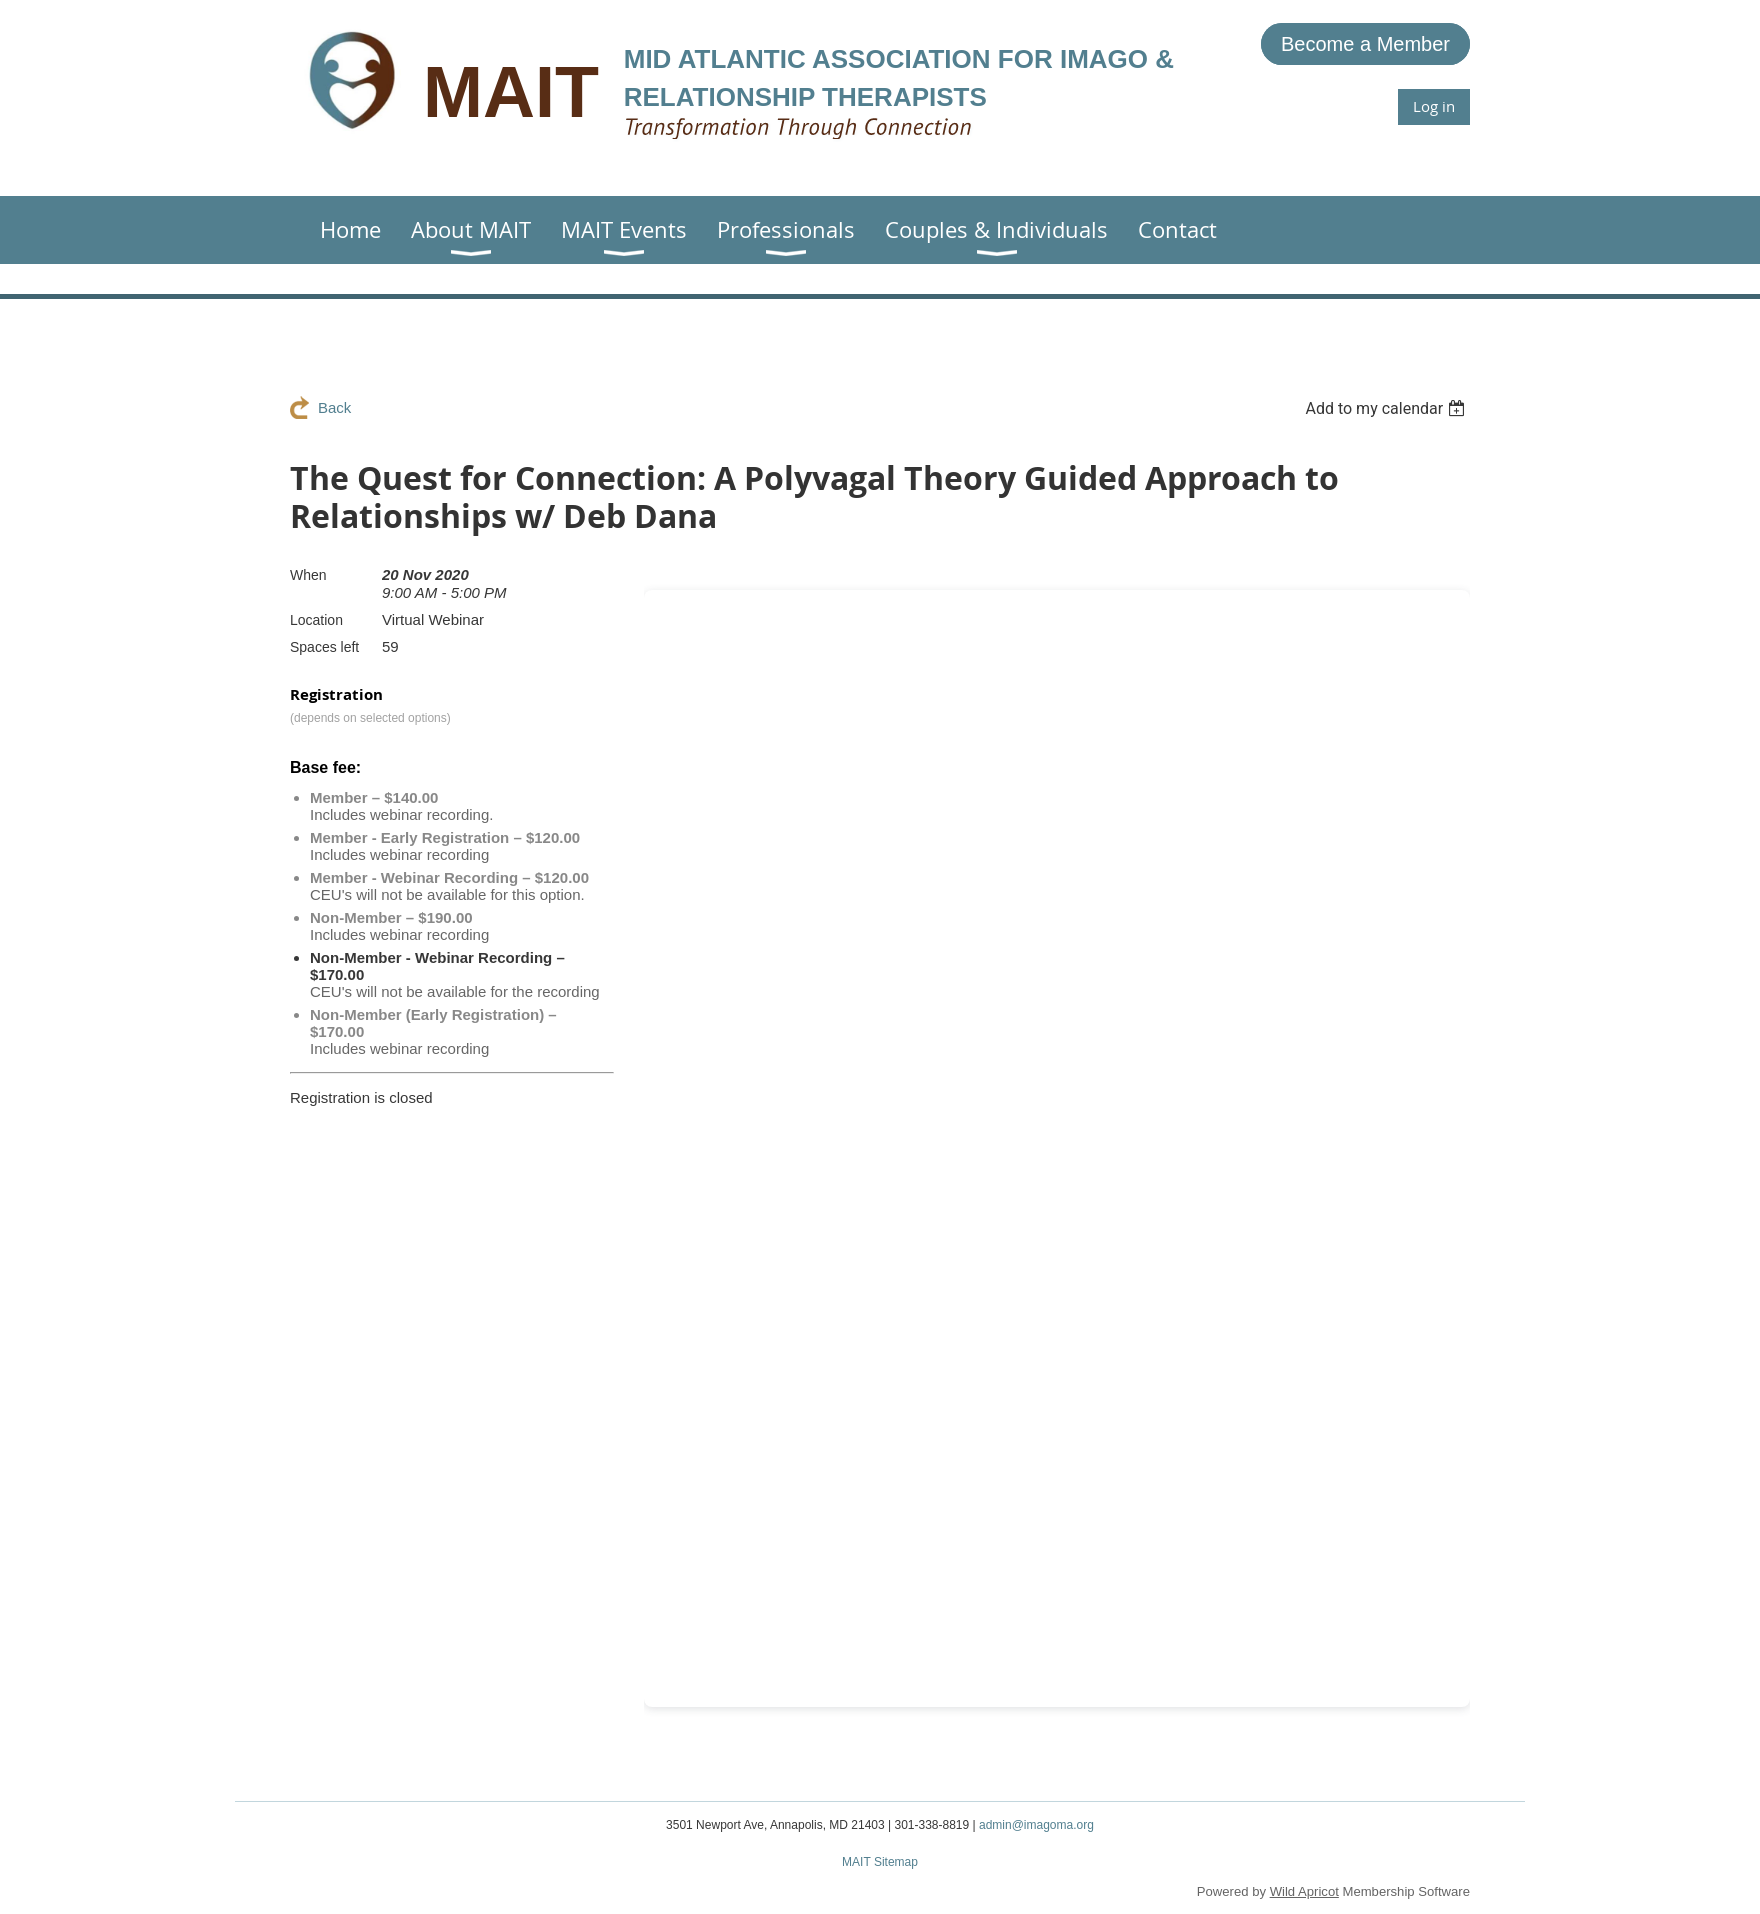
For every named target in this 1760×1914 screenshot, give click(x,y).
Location (316, 620)
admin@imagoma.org (1036, 1825)
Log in (1434, 106)
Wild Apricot (1304, 1891)
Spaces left (324, 647)
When (308, 575)
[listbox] (1387, 408)
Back (334, 407)
